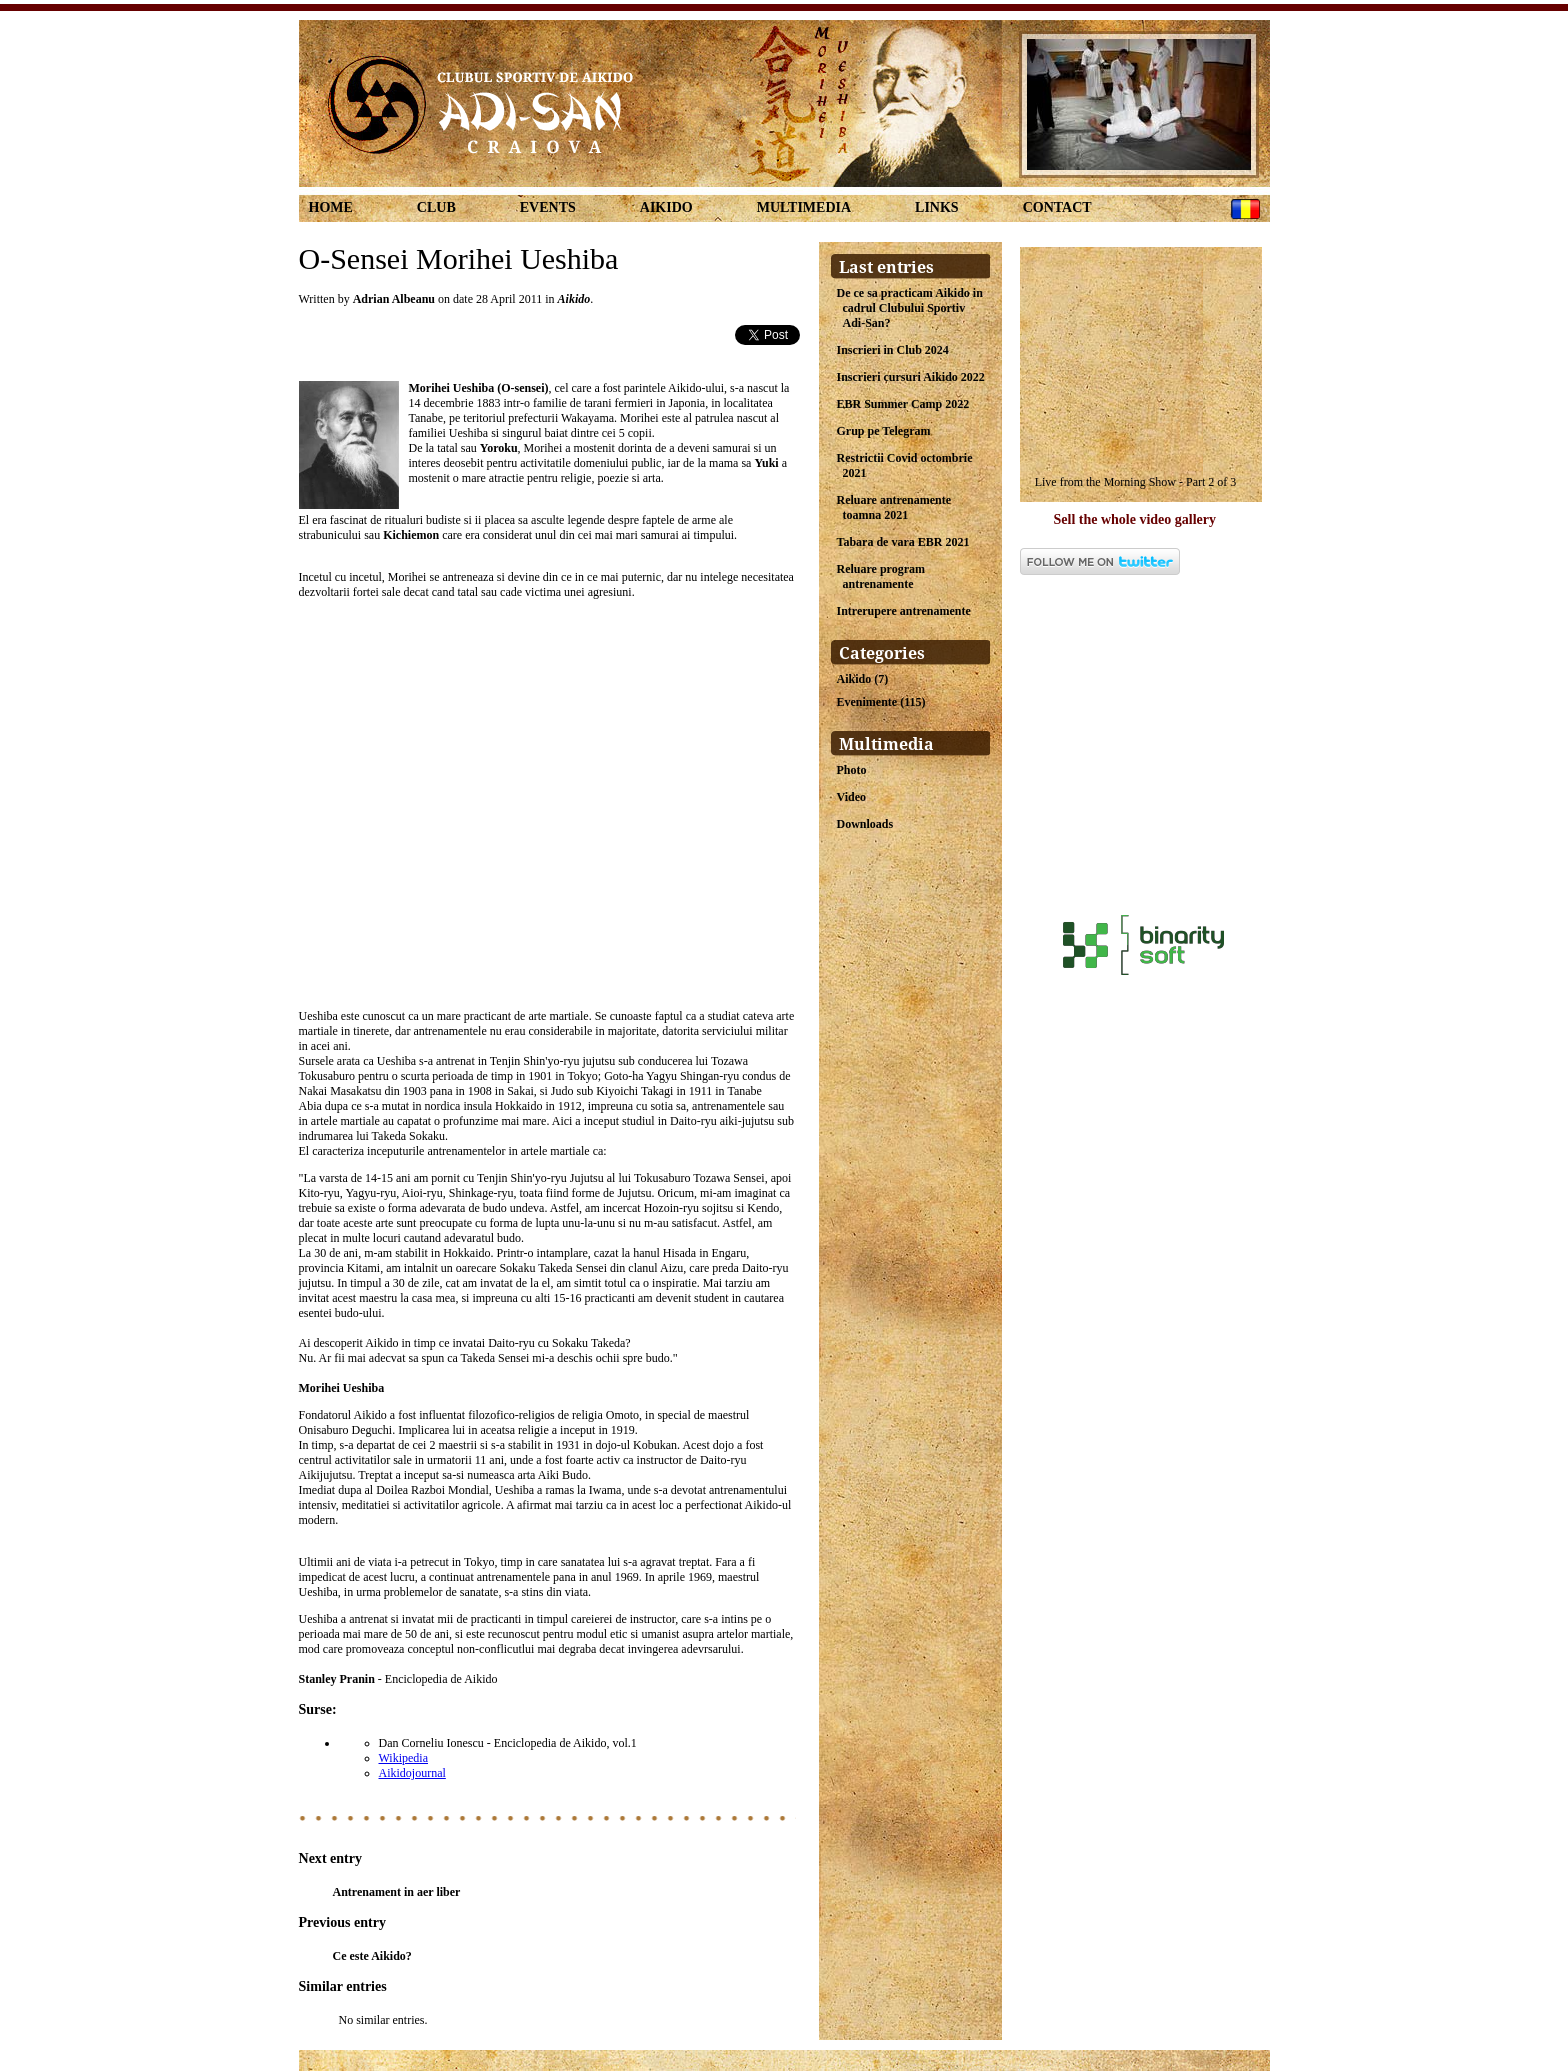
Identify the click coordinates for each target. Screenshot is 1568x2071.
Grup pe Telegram (884, 431)
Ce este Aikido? (372, 1956)
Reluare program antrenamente (881, 576)
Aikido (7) (863, 679)
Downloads (865, 824)
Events (548, 207)
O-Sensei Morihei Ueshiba (459, 258)
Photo (852, 770)
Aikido (666, 207)
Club (436, 207)
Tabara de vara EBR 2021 (903, 542)
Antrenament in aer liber (397, 1892)
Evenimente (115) (881, 702)
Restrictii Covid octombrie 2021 (905, 465)
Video (852, 797)
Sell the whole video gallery (1135, 519)
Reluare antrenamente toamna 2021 (894, 507)
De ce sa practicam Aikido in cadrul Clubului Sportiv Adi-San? (910, 308)
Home (331, 207)
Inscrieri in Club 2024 (893, 350)
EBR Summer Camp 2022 (903, 404)
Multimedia (804, 207)
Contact (1057, 207)
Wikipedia (404, 1758)
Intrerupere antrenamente (904, 611)
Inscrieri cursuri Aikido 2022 (911, 377)
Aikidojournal (412, 1773)
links (937, 207)
